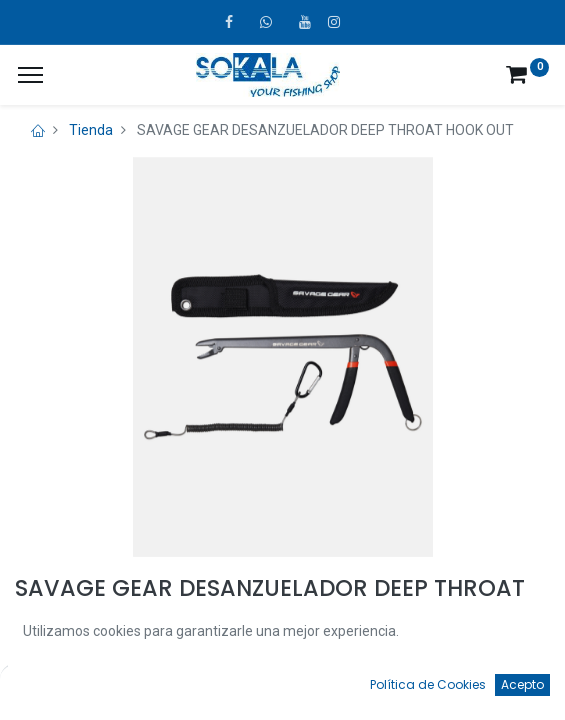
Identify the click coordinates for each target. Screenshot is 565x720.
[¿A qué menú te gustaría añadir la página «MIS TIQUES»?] (30, 75)
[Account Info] (500, 686)
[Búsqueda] (174, 686)
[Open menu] (283, 691)
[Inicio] (66, 686)
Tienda (91, 130)
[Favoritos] (391, 686)
